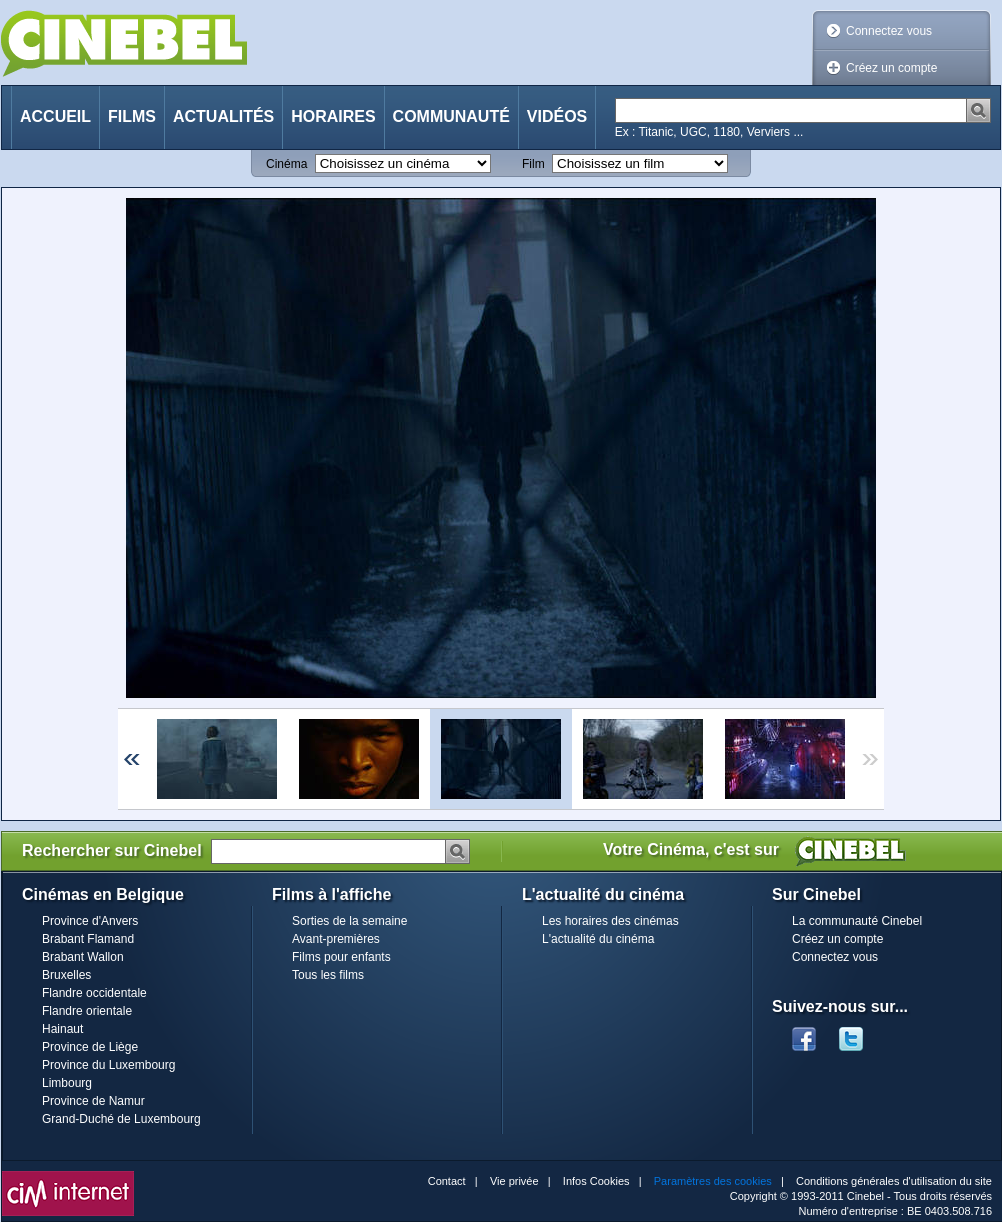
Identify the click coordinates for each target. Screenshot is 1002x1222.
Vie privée (514, 1181)
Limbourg (67, 1083)
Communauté (451, 116)
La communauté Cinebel (857, 921)
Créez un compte (891, 68)
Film (533, 164)
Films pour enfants (341, 957)
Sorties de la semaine (349, 921)
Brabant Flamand (88, 939)
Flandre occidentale (94, 993)
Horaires (333, 116)
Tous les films (328, 975)
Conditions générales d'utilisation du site (894, 1181)
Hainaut (62, 1029)
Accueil (55, 116)
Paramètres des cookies (713, 1181)
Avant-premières (336, 939)
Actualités (223, 116)
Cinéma (286, 164)
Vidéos (557, 116)
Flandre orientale (87, 1011)
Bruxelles (66, 975)
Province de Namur (93, 1101)
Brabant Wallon (83, 957)
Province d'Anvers (90, 921)
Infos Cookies (596, 1181)
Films (132, 116)
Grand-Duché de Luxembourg (121, 1119)
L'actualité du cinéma (598, 939)
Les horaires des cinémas (610, 921)
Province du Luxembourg (108, 1065)
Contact (447, 1181)
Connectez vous (889, 31)
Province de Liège (90, 1047)
